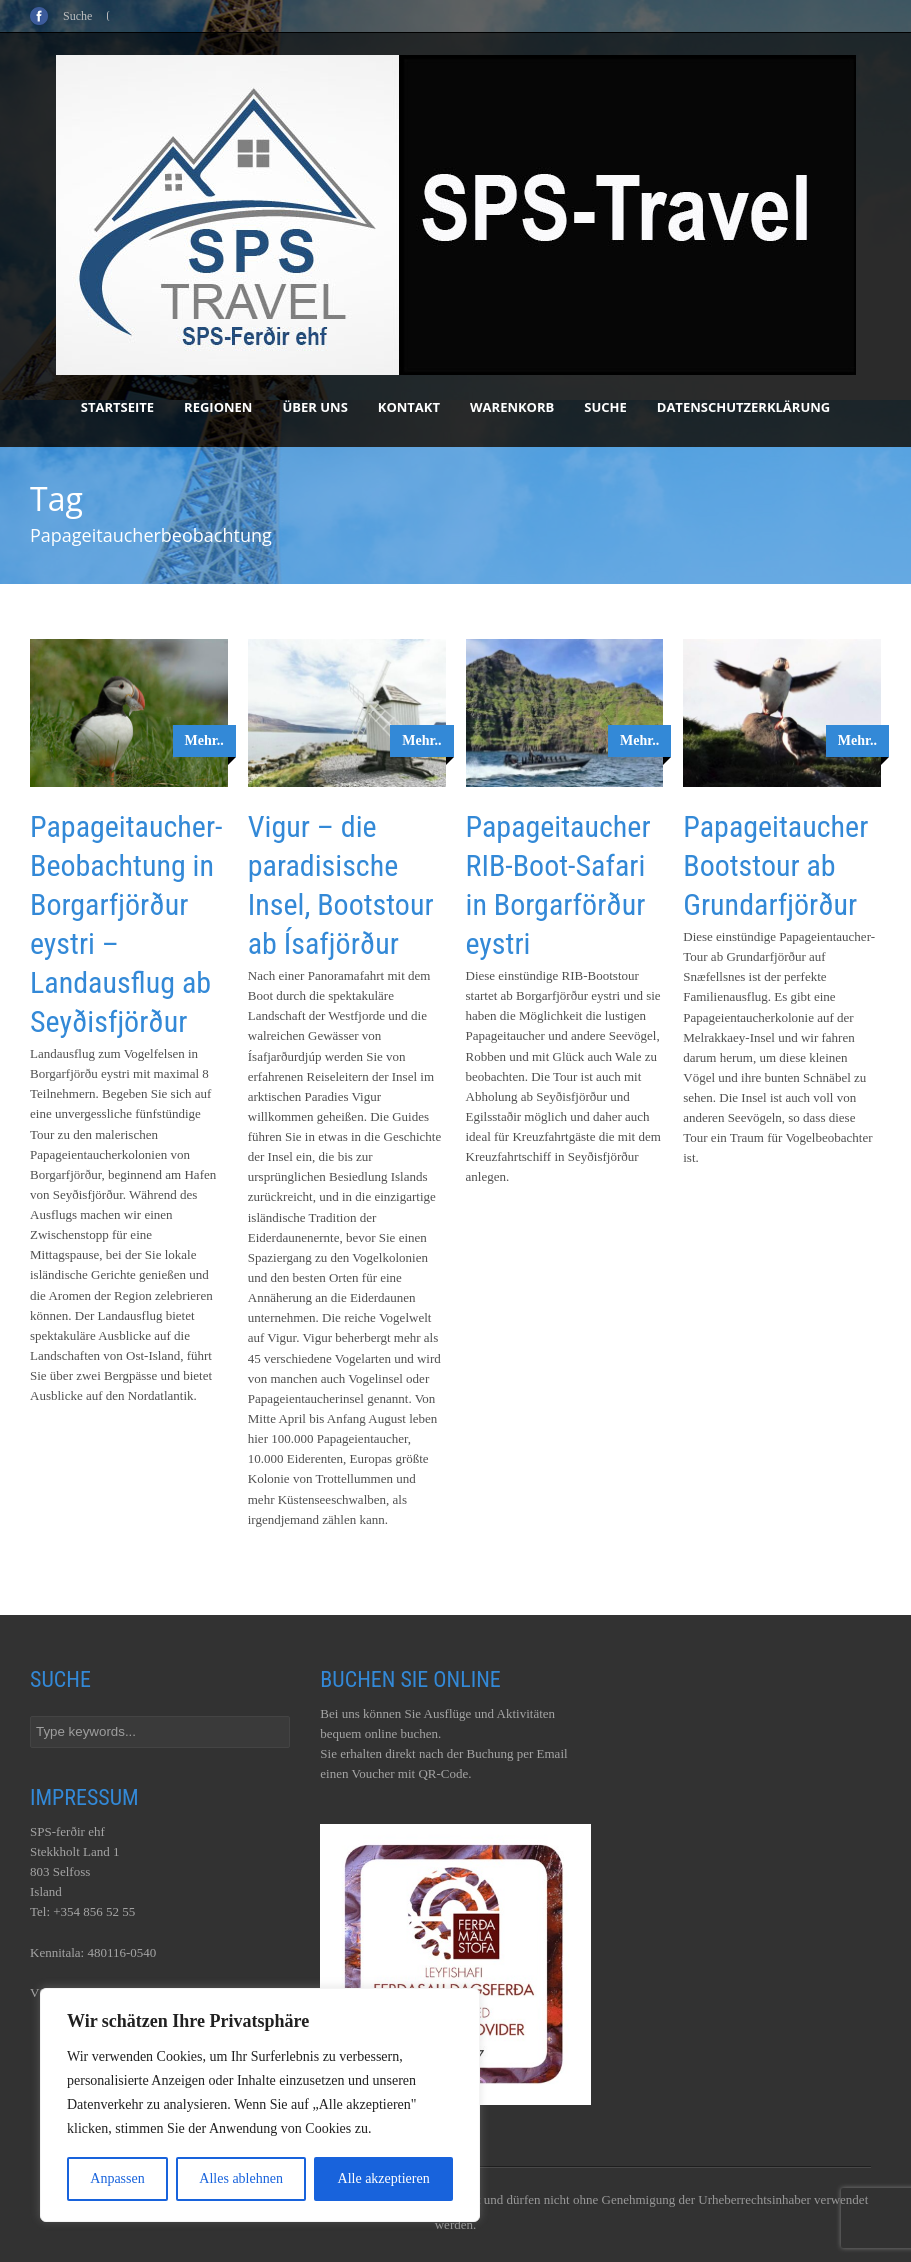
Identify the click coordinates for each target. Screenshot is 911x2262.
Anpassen (117, 2178)
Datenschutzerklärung (743, 407)
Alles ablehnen (241, 2178)
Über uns (314, 407)
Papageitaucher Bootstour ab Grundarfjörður (775, 865)
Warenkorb (512, 407)
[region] (260, 2105)
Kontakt (409, 407)
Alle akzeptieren (384, 2178)
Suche (605, 407)
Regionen (218, 407)
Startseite (117, 407)
